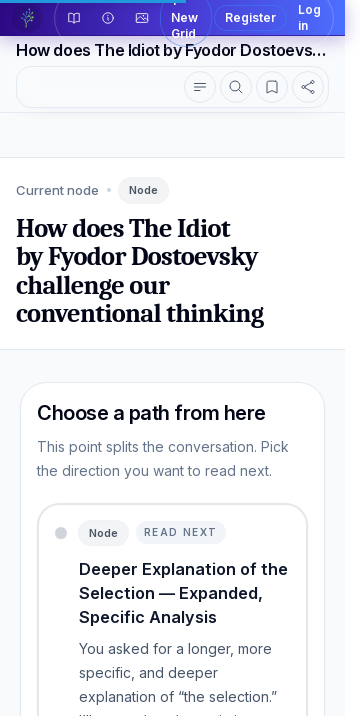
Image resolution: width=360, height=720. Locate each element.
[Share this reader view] (308, 87)
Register (250, 17)
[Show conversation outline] (200, 87)
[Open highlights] (272, 87)
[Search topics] (236, 87)
